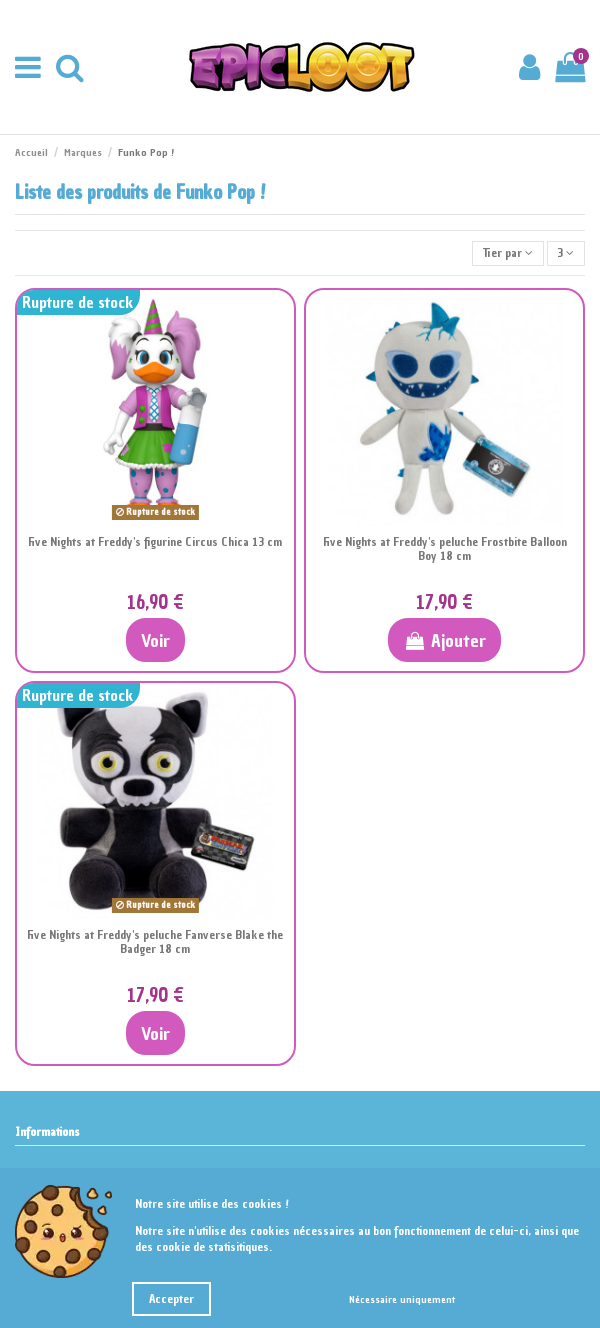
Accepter (171, 1299)
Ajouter (444, 640)
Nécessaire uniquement (402, 1299)
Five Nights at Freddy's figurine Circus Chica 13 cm (155, 542)
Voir (155, 640)
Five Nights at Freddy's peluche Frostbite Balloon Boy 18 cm (445, 549)
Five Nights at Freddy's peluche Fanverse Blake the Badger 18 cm (155, 942)
